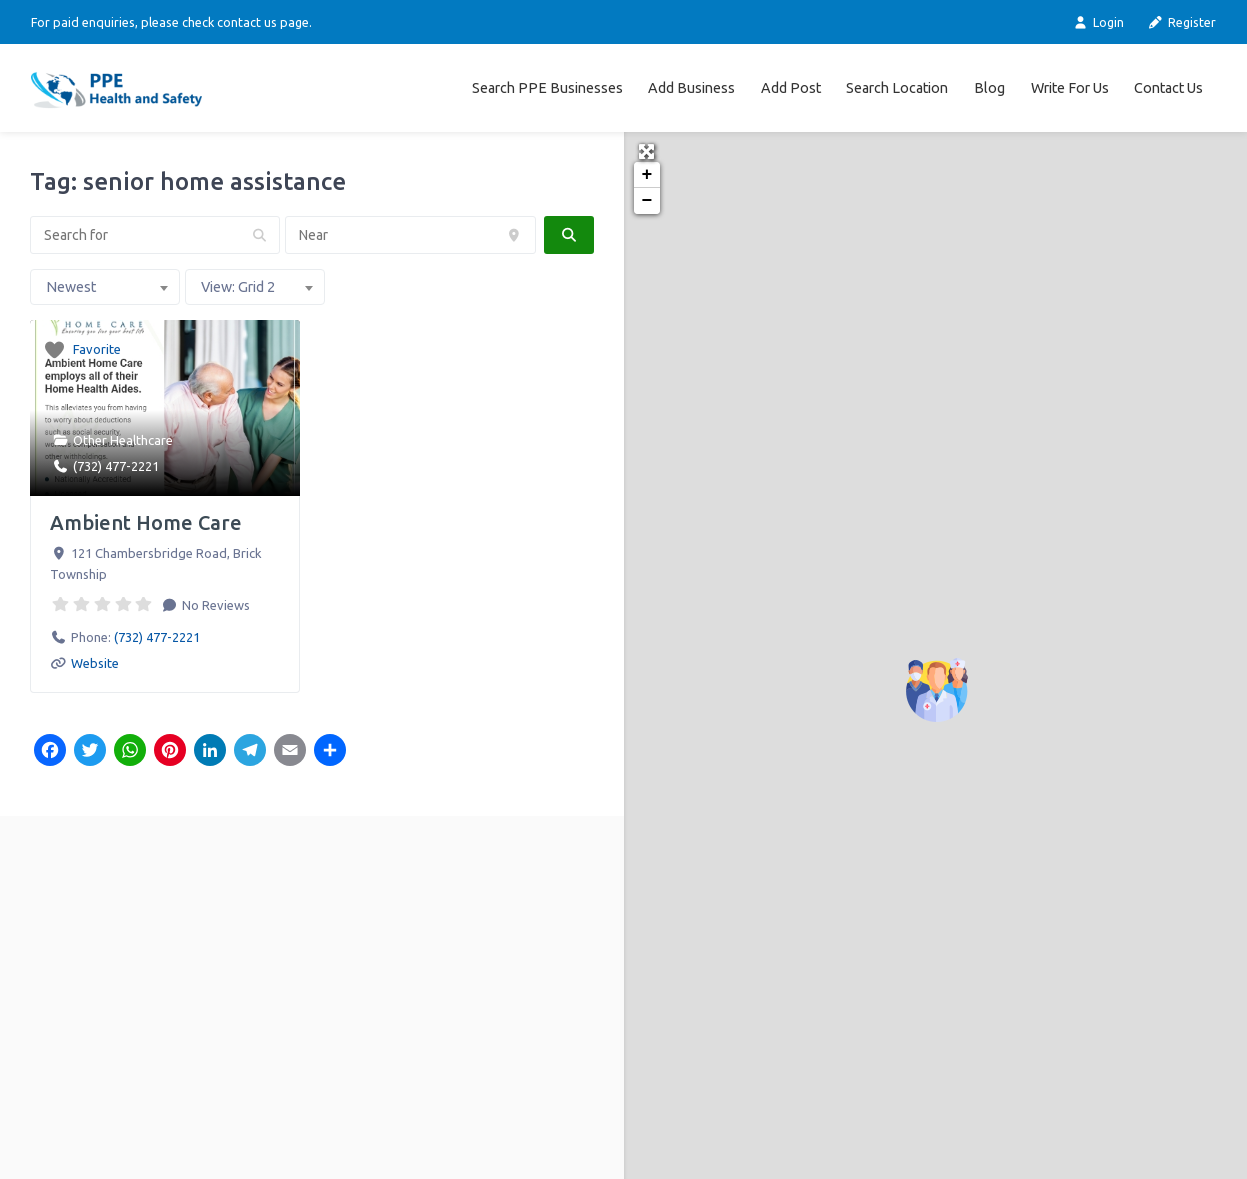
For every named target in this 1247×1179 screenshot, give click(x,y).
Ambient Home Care (146, 522)
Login (1097, 22)
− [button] (647, 201)
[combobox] (105, 287)
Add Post (791, 88)
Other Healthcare (123, 440)
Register (1182, 22)
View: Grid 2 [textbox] (238, 287)
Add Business (691, 88)
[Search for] (155, 235)
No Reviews (214, 605)
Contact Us (1168, 88)
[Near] (410, 235)
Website (95, 663)
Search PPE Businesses (547, 88)
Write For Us (1070, 88)
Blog (989, 88)
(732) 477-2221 (116, 466)
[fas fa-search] (569, 235)
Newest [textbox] (71, 287)
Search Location (897, 88)
